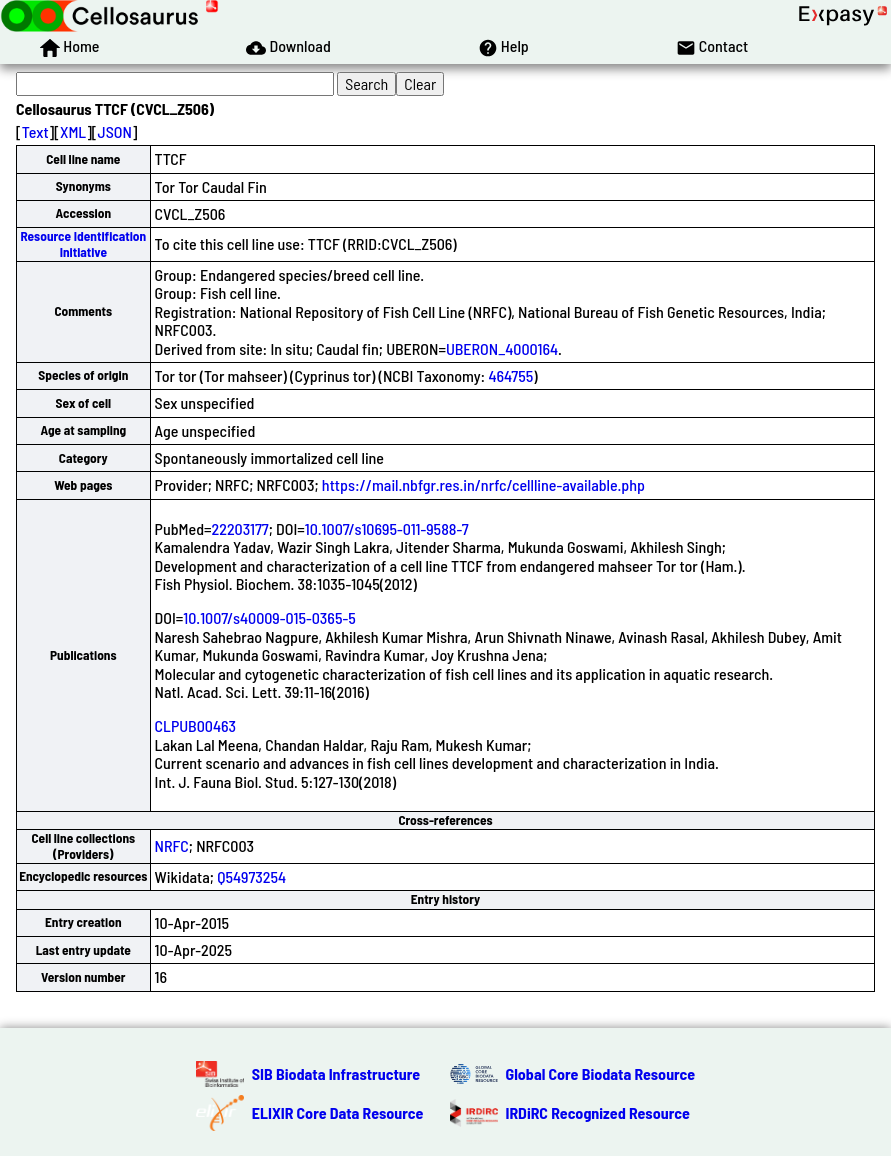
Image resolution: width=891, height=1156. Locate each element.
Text (35, 131)
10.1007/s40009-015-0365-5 (269, 617)
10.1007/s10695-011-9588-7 (387, 528)
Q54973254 (251, 876)
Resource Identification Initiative (83, 243)
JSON (115, 131)
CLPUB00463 (196, 725)
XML (73, 131)
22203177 (240, 528)
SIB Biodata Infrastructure (336, 1073)
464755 (510, 375)
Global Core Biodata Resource (601, 1073)
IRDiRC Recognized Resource (598, 1112)
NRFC (172, 845)
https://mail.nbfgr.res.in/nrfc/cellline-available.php (483, 484)
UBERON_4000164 (502, 348)
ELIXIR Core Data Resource (338, 1112)
